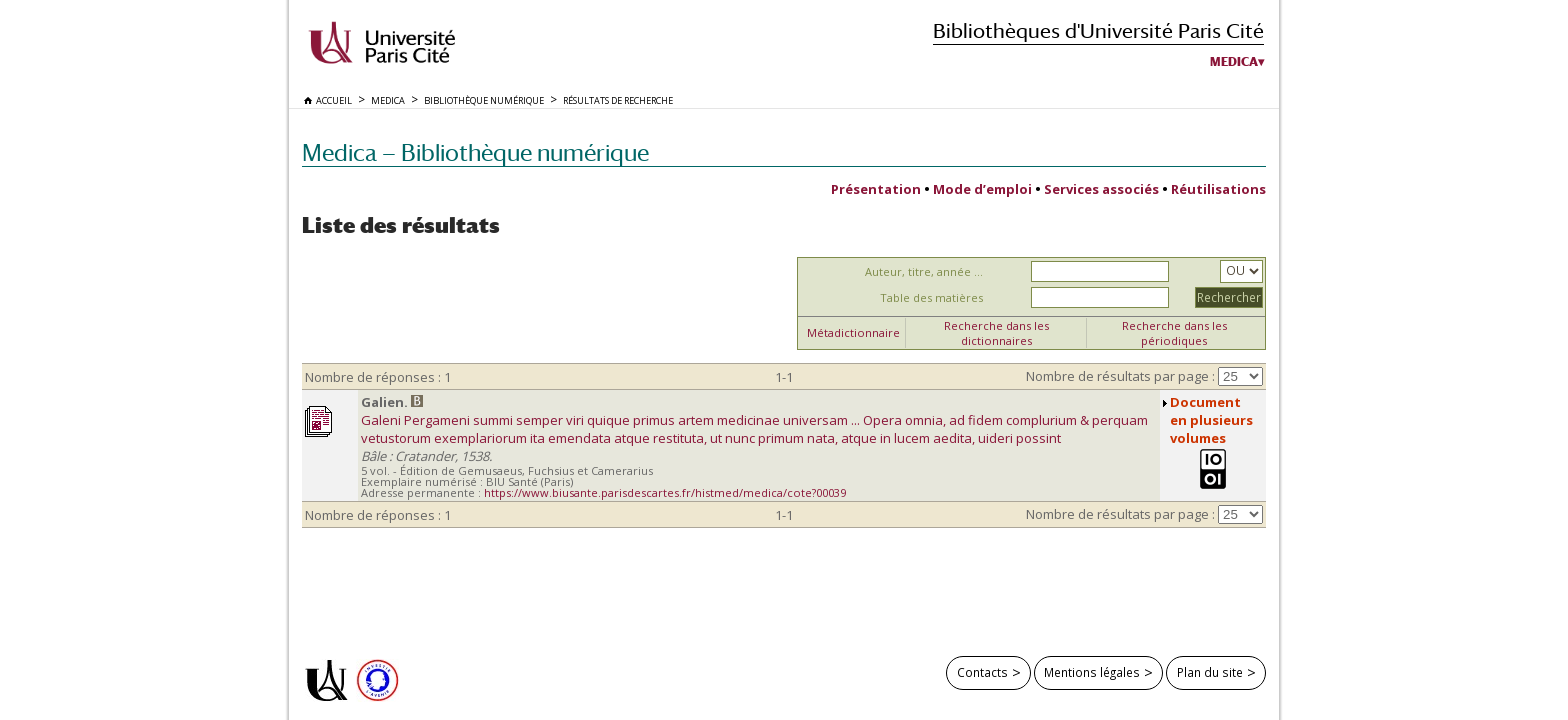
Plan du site (1210, 672)
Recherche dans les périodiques (1174, 333)
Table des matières (931, 297)
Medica (1234, 62)
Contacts (982, 672)
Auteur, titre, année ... (924, 271)
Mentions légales (1092, 672)
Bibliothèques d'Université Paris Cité (1098, 30)
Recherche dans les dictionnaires (996, 333)
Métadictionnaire (853, 332)
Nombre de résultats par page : (1120, 376)
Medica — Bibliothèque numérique (475, 152)
